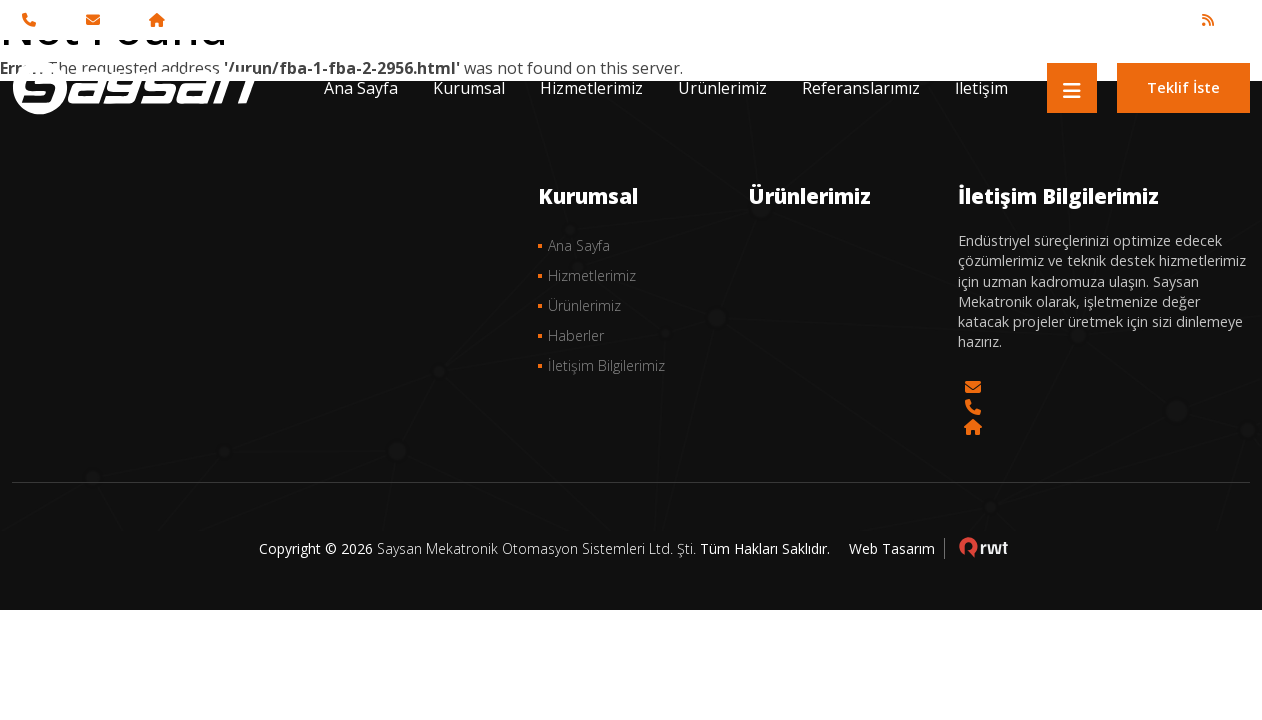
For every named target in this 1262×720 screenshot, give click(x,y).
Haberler (576, 335)
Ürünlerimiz (722, 88)
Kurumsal (469, 88)
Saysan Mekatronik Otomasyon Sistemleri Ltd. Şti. (536, 548)
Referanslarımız (861, 88)
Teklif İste (1183, 87)
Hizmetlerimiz (591, 88)
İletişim (981, 88)
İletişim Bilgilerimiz (606, 365)
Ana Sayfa (361, 88)
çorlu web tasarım (983, 548)
